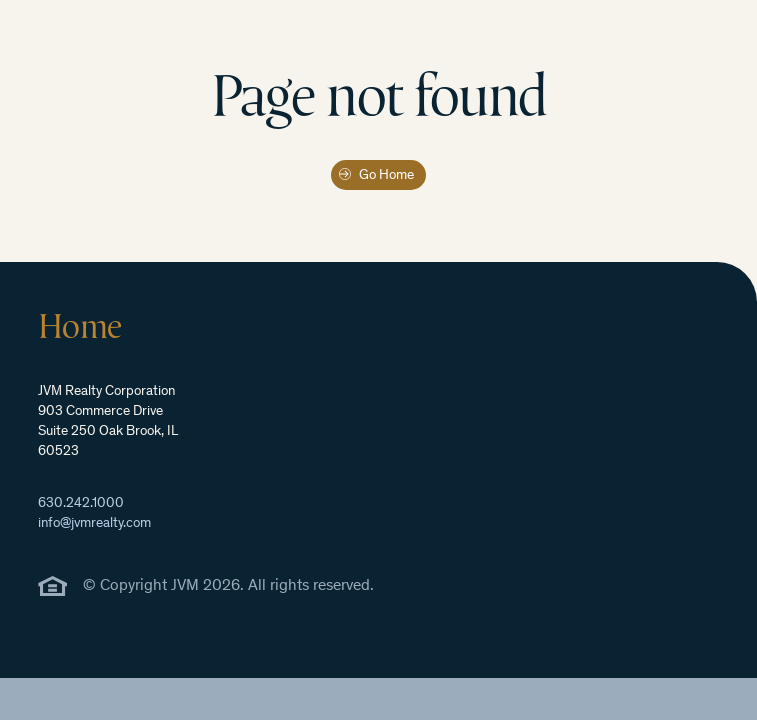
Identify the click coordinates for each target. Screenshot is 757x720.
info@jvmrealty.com (94, 524)
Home (79, 326)
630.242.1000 (81, 504)
